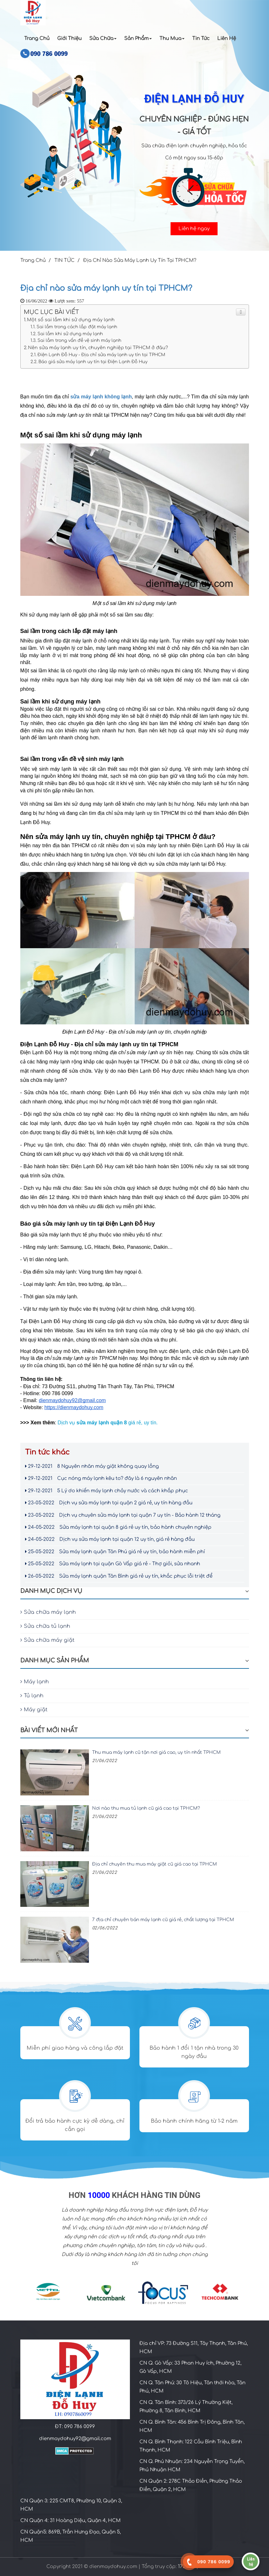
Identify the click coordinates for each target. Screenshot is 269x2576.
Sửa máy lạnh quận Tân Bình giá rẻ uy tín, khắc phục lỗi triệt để (118, 1576)
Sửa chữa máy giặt (47, 1640)
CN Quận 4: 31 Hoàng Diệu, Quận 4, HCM (70, 2520)
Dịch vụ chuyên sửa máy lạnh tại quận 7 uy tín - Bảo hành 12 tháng (122, 1515)
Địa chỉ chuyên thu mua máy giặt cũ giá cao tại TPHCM (154, 1864)
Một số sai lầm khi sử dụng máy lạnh (71, 319)
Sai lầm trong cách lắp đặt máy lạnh (77, 326)
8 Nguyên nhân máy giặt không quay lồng (92, 1466)
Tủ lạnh (32, 1696)
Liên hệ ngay (194, 228)
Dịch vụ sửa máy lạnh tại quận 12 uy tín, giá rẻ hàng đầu (110, 1539)
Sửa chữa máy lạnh (48, 1612)
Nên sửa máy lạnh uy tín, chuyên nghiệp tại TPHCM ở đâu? (98, 347)
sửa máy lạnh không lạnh (100, 396)
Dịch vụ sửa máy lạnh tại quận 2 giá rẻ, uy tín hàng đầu (108, 1503)
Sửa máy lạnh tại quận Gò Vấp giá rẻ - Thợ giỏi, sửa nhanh (112, 1564)
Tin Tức (201, 38)
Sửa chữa (103, 38)
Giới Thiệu (69, 38)
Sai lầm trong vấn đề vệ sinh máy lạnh (79, 340)
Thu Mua (172, 38)
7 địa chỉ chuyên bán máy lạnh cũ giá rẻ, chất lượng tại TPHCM (163, 1919)
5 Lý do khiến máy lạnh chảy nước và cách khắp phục (106, 1491)
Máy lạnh (34, 1682)
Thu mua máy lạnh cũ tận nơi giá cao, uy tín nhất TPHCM (156, 1752)
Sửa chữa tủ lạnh (45, 1626)
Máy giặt (33, 1710)
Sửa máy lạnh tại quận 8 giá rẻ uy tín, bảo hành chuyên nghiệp (118, 1527)
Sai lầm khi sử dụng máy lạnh (70, 333)
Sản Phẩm (138, 38)
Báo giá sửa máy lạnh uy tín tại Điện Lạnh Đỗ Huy (92, 361)
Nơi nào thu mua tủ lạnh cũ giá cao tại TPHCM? (146, 1808)
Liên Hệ (226, 38)
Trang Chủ (37, 38)
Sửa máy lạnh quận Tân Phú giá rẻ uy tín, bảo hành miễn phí (115, 1551)
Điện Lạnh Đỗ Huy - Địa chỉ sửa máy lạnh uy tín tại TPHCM (101, 354)
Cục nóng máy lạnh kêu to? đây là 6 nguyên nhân (101, 1478)
